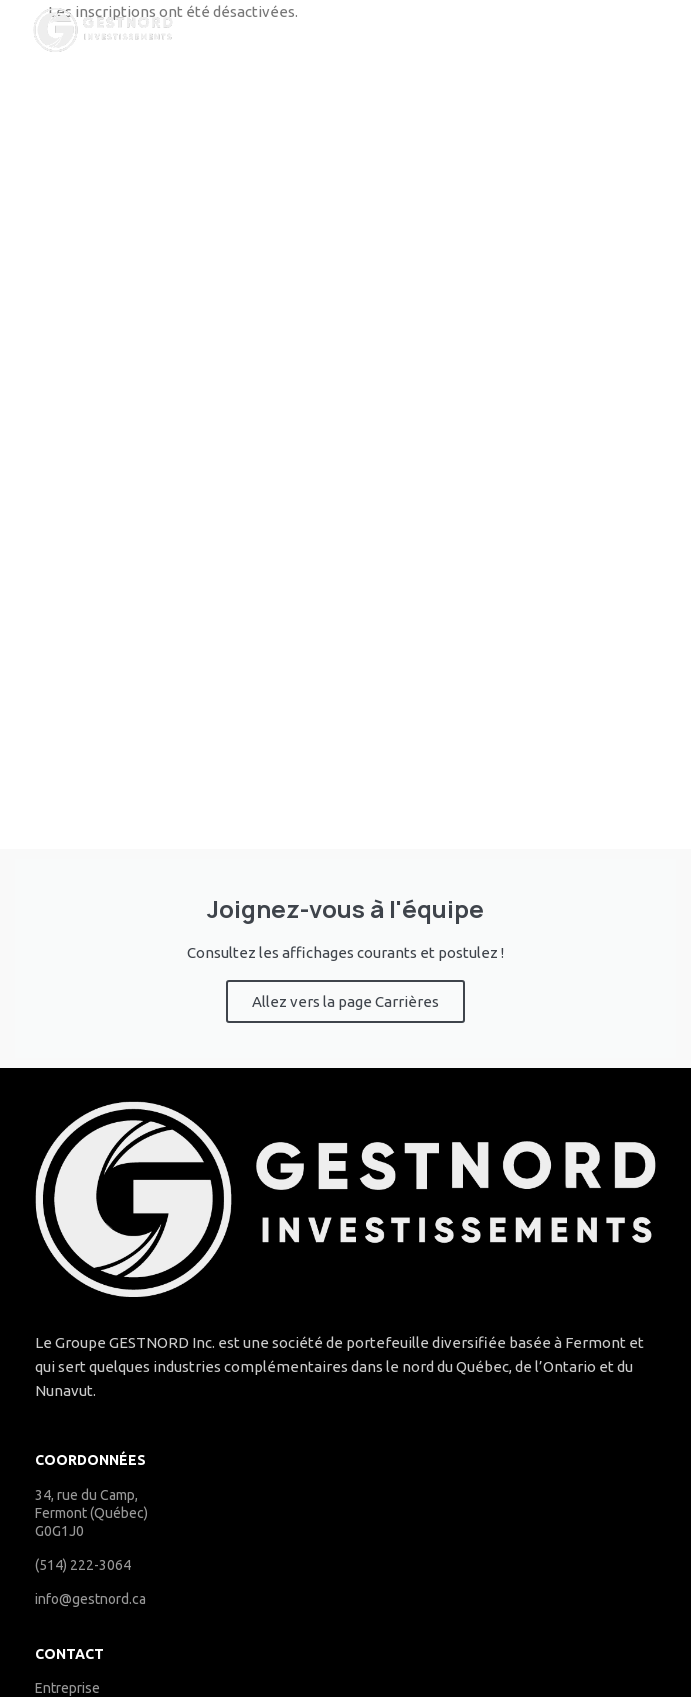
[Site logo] (103, 28)
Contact (69, 1654)
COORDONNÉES (90, 1460)
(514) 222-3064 (83, 1565)
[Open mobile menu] (602, 30)
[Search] (666, 30)
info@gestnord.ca (90, 1599)
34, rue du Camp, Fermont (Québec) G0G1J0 (91, 1513)
